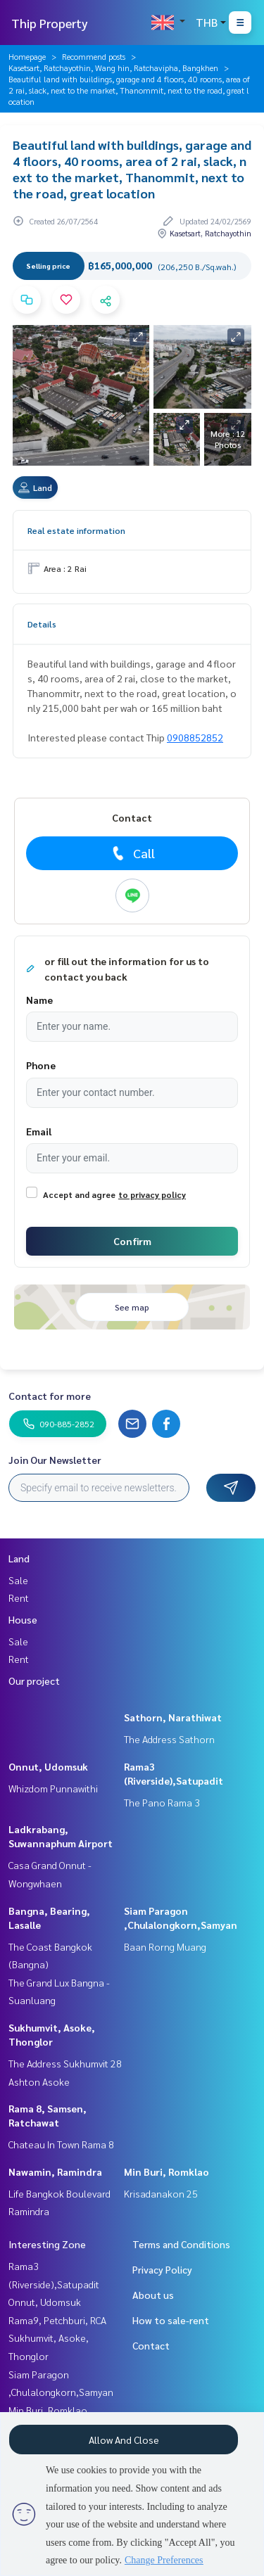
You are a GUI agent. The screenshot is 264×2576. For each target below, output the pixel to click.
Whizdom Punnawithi (53, 1788)
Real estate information (76, 530)
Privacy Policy (162, 2269)
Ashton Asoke (39, 2081)
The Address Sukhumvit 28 (65, 2063)
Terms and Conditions (181, 2244)
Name (39, 999)
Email (38, 1131)
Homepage (27, 56)
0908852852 (195, 737)
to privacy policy (152, 1194)
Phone (41, 1065)
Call (132, 853)
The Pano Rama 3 (162, 1802)
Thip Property (49, 23)
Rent (18, 1597)
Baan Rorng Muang (165, 1946)
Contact (151, 2345)
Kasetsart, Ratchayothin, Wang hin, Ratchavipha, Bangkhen (113, 67)
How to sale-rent (170, 2320)
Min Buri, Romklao (166, 2171)
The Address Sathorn (169, 1739)
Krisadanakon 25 (161, 2193)
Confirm (132, 1241)
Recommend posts (93, 56)
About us (153, 2294)
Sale (18, 1580)
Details (41, 624)
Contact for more (49, 1395)
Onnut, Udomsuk (48, 1766)
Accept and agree (79, 1194)
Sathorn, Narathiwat (173, 1717)
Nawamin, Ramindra (55, 2171)
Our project (34, 1680)
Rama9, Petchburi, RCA (57, 2320)
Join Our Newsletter (54, 1459)
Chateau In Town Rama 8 (61, 2144)
